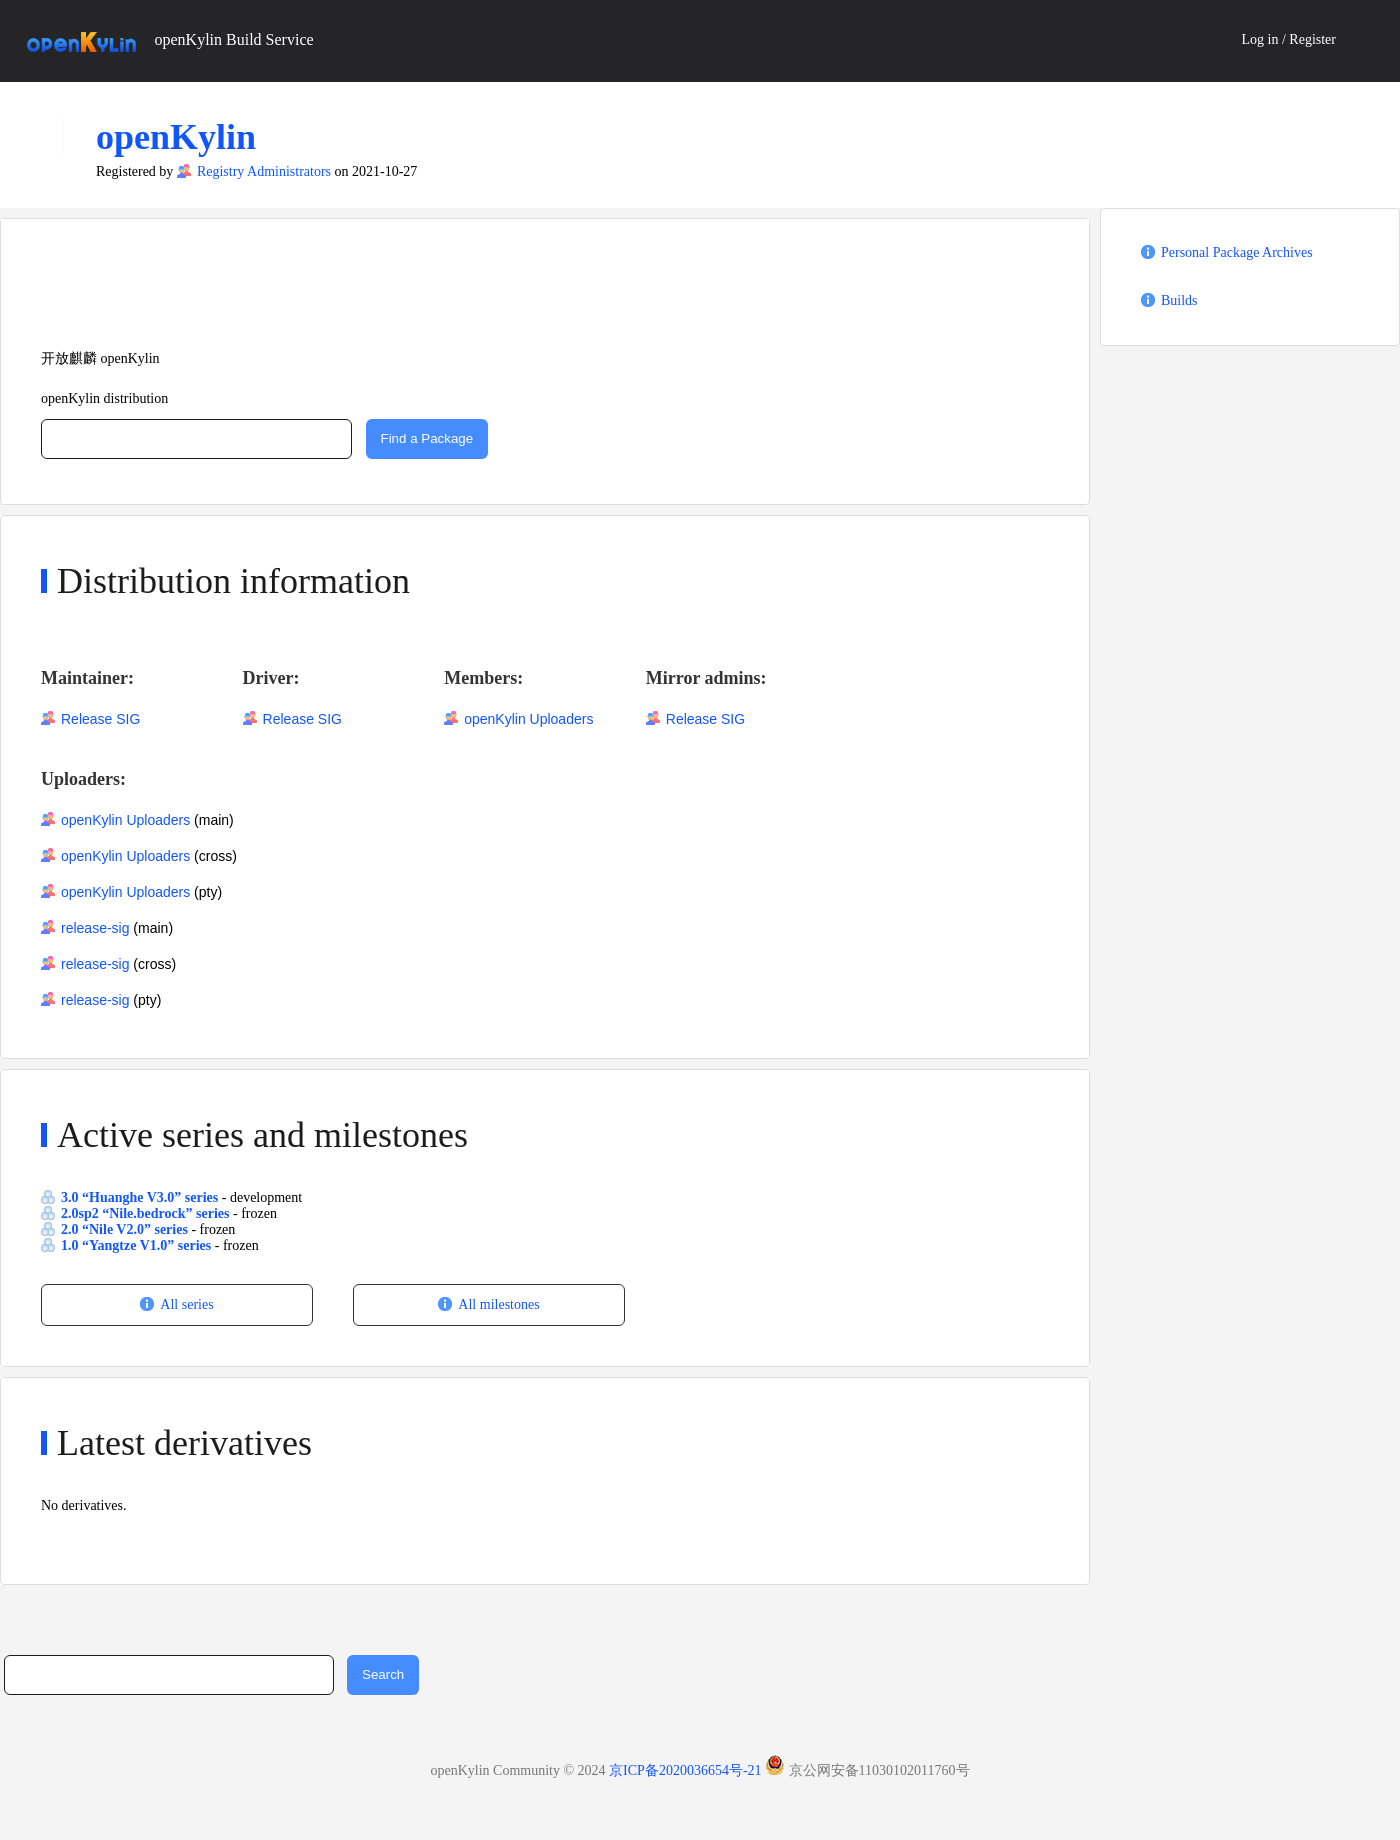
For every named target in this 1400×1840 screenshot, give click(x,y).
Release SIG (100, 719)
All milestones (498, 1304)
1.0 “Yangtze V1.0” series (138, 1245)
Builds (1179, 300)
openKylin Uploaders (528, 719)
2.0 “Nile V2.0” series (126, 1229)
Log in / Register (1289, 39)
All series (186, 1304)
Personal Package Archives (1237, 252)
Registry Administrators (264, 171)
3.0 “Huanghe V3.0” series (141, 1197)
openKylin (176, 137)
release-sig (95, 928)
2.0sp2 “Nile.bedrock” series (147, 1213)
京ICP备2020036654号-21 (685, 1770)
